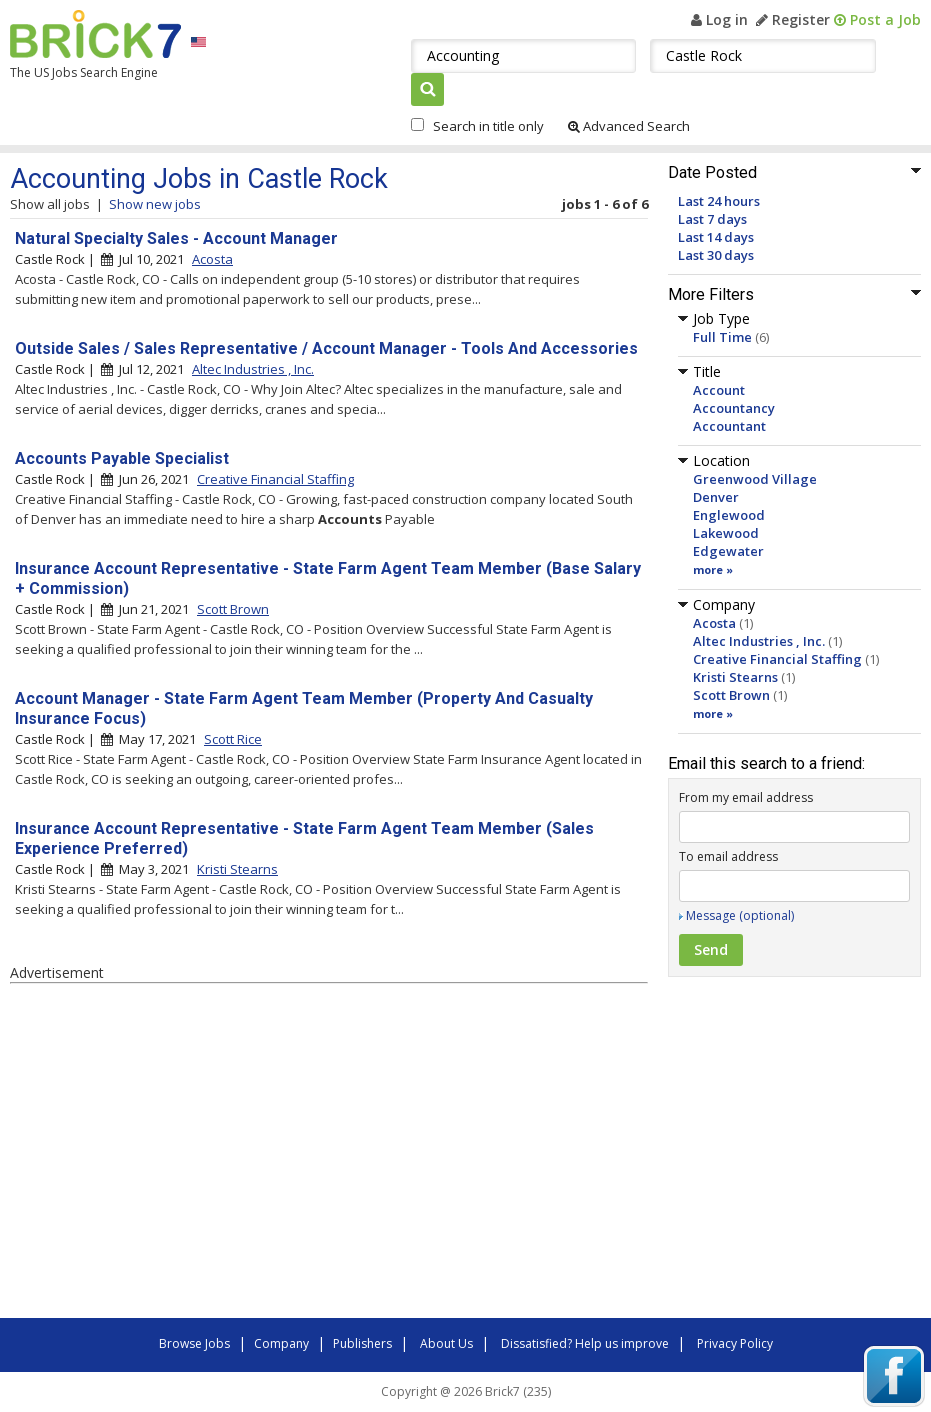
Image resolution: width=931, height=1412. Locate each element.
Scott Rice (233, 739)
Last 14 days (716, 237)
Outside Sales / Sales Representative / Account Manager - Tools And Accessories (326, 348)
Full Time (722, 337)
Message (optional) (740, 915)
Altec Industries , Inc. (759, 641)
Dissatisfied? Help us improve (585, 1343)
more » (713, 569)
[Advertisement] (290, 1154)
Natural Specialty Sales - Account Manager (176, 238)
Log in (719, 19)
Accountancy (734, 408)
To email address (728, 856)
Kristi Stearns (735, 677)
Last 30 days (716, 255)
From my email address (746, 797)
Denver (716, 497)
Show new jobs (155, 204)
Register (793, 19)
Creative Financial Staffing (777, 659)
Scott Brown (731, 695)
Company (281, 1343)
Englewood (729, 515)
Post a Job (877, 19)
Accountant (729, 426)
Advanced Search (629, 126)
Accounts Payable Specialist (122, 458)
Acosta (714, 623)
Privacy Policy (735, 1343)
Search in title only (488, 126)
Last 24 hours (719, 201)
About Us (446, 1343)
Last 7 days (712, 219)
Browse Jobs (194, 1343)
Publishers (362, 1343)
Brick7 (95, 34)
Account (719, 390)
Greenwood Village (755, 479)
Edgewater (728, 551)
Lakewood (726, 533)
